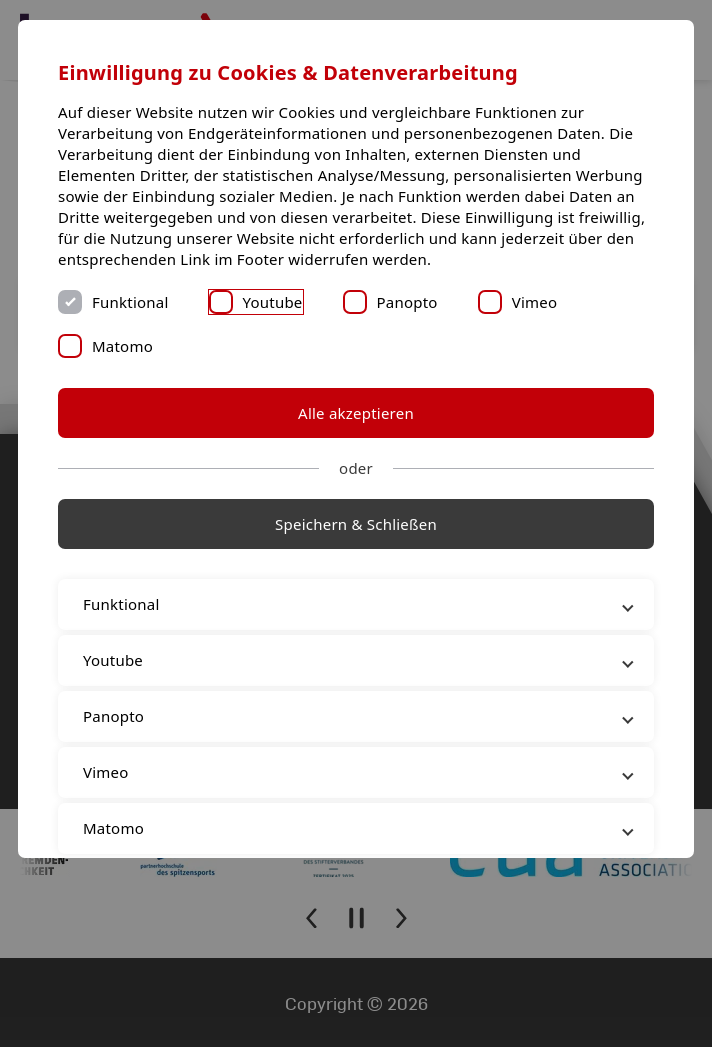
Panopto (407, 302)
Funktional (130, 302)
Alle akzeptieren (356, 413)
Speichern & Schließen (356, 524)
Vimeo (535, 302)
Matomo (122, 346)
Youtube (273, 302)
